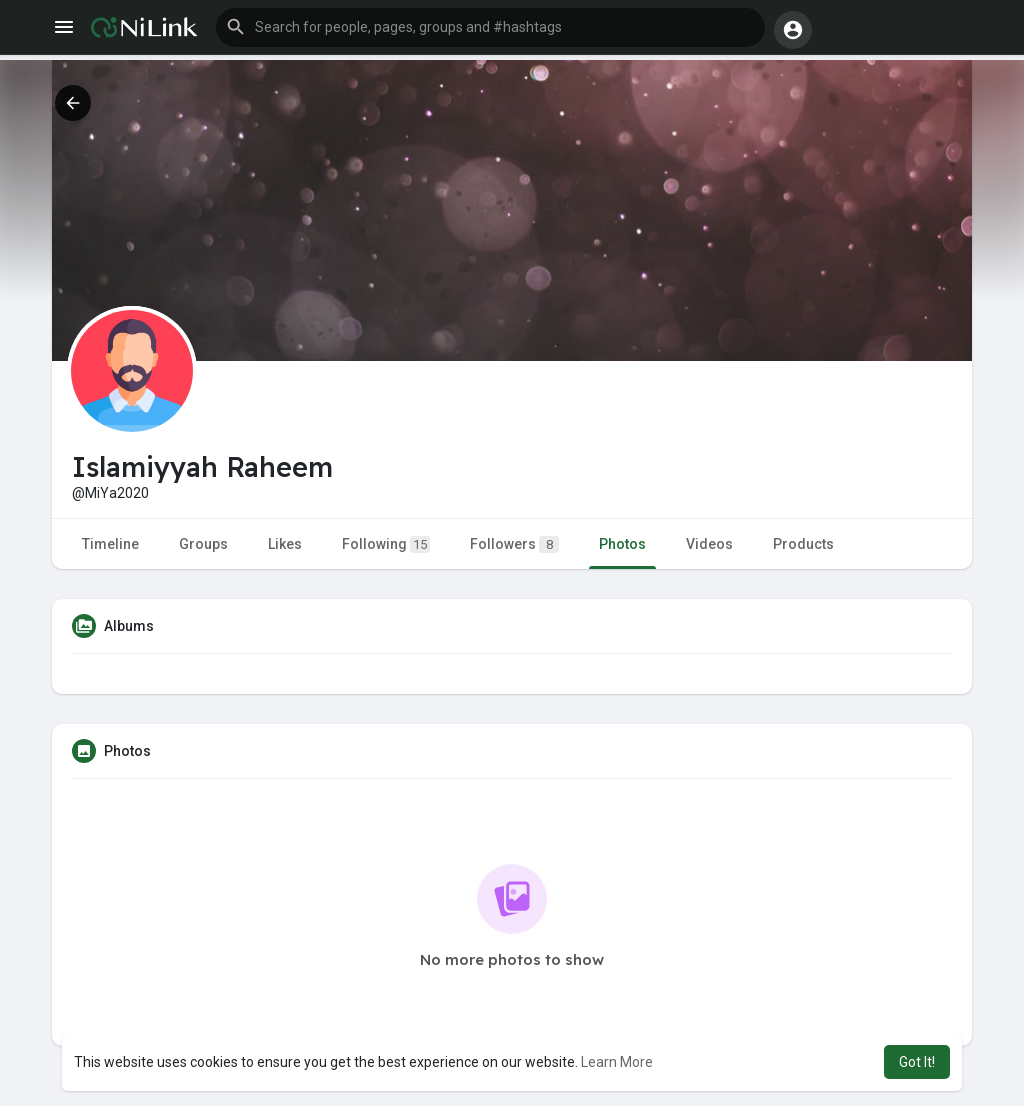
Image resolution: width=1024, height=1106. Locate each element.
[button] (490, 28)
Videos (709, 544)
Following (386, 544)
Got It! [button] (917, 1062)
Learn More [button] (617, 1062)
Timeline (110, 544)
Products (803, 544)
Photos (622, 544)
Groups (203, 544)
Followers (514, 544)
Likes (285, 544)
